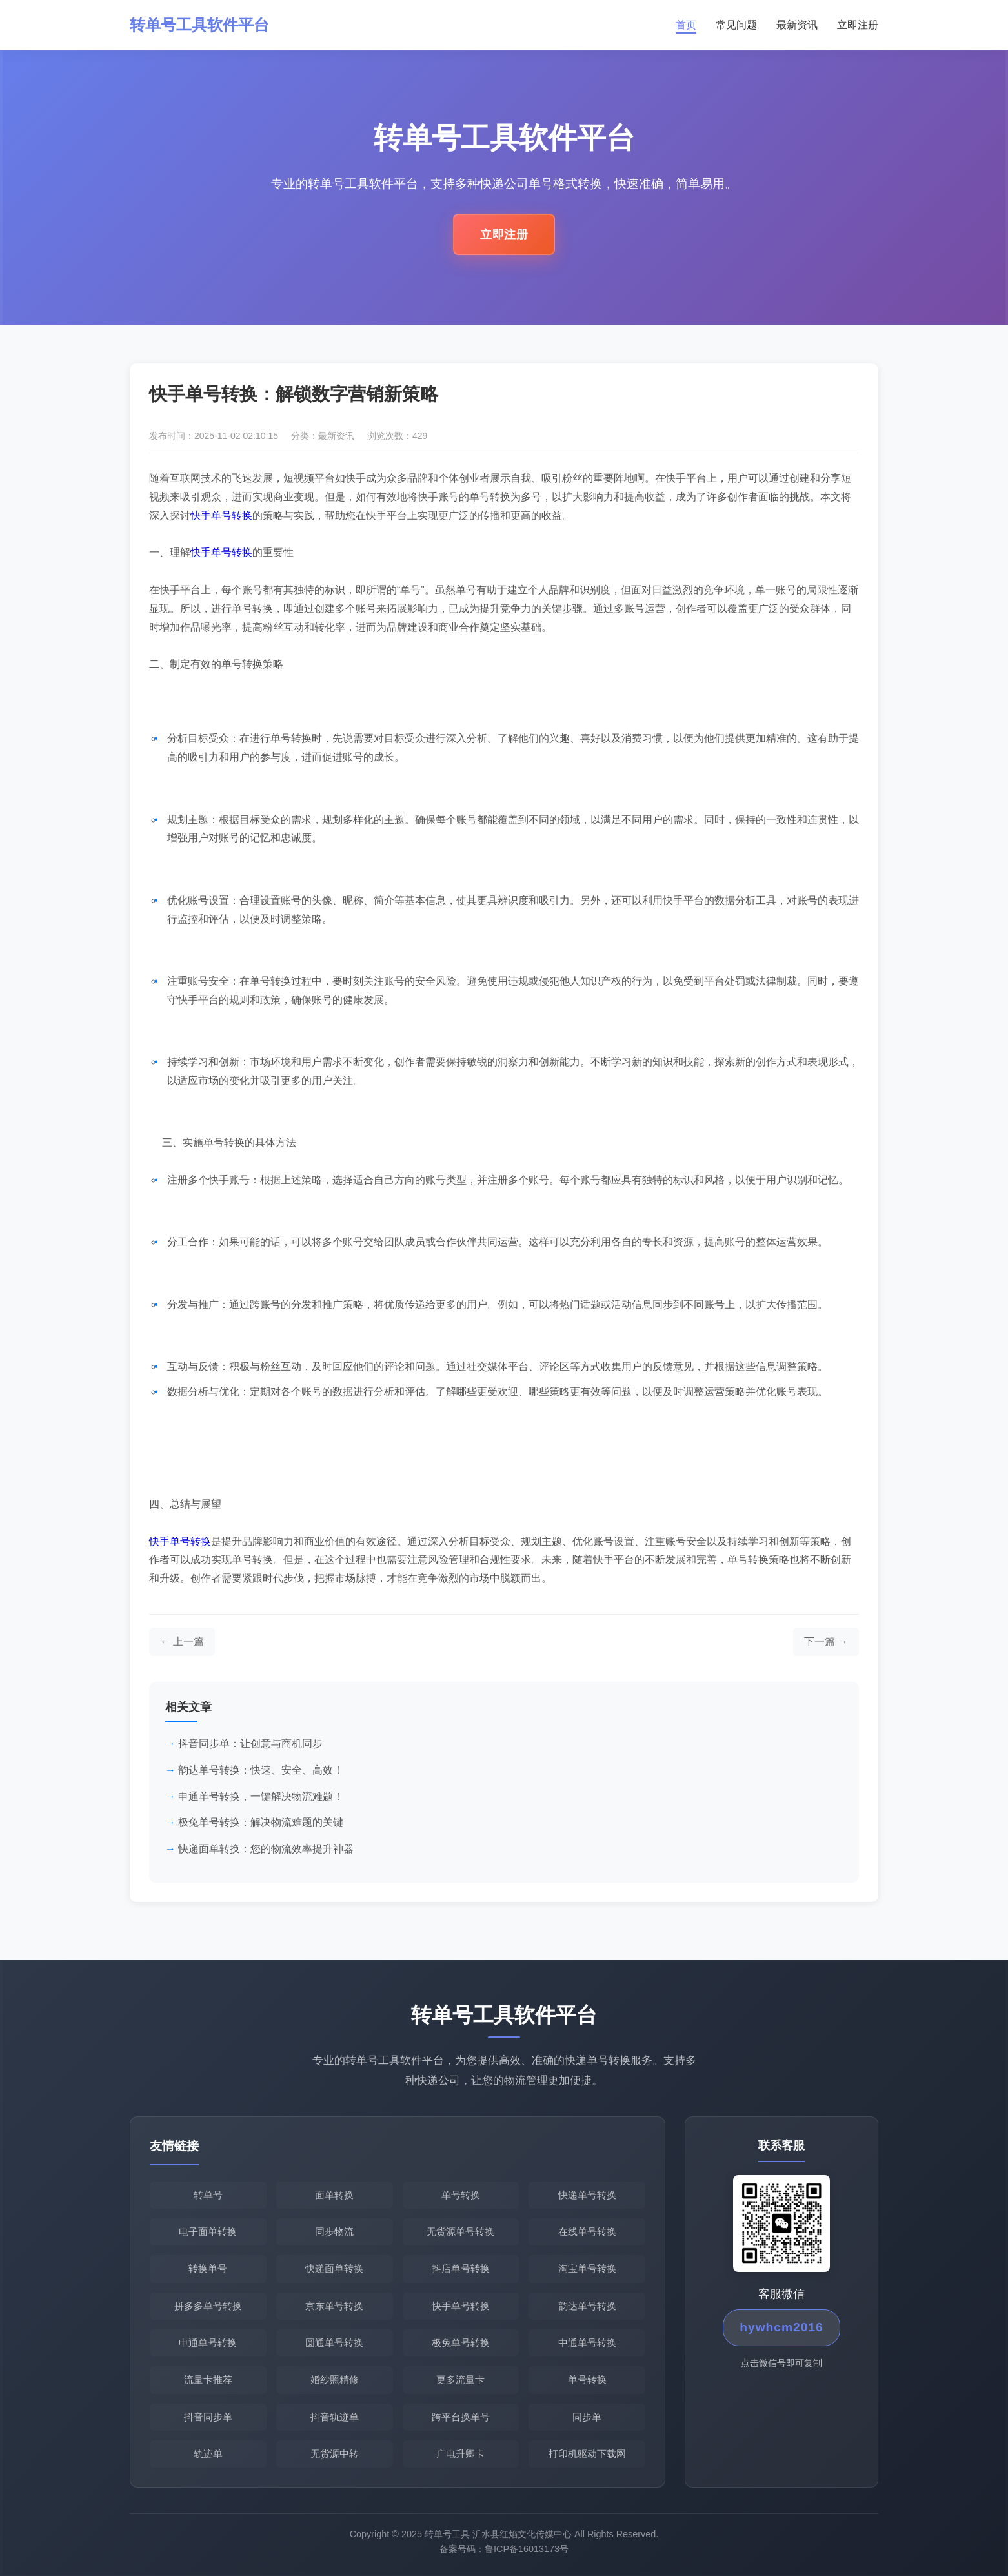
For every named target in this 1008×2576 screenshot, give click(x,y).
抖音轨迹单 (334, 2416)
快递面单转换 (334, 2268)
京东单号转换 (334, 2305)
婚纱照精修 (334, 2379)
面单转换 (334, 2194)
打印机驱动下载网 (587, 2453)
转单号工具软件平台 (199, 25)
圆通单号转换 (334, 2342)
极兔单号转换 (461, 2342)
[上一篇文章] (182, 1642)
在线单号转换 (587, 2231)
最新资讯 (797, 24)
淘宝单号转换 (587, 2268)
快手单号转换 (221, 515)
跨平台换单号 (461, 2416)
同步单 (586, 2416)
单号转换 (460, 2194)
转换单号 (207, 2268)
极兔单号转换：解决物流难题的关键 (260, 1822)
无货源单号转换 (460, 2231)
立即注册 (857, 24)
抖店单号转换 (461, 2268)
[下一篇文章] (826, 1642)
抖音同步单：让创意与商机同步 (250, 1743)
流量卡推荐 (208, 2379)
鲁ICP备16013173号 (527, 2553)
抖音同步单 (208, 2416)
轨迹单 (208, 2453)
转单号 (208, 2194)
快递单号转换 (587, 2194)
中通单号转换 (587, 2342)
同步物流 (334, 2231)
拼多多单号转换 (208, 2305)
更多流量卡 (460, 2379)
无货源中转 (334, 2453)
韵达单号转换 (587, 2305)
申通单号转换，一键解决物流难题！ (260, 1796)
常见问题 (736, 24)
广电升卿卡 (460, 2453)
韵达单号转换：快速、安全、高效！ (260, 1769)
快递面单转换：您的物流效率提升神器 (266, 1848)
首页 (686, 24)
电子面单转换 (208, 2231)
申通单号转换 (208, 2342)
